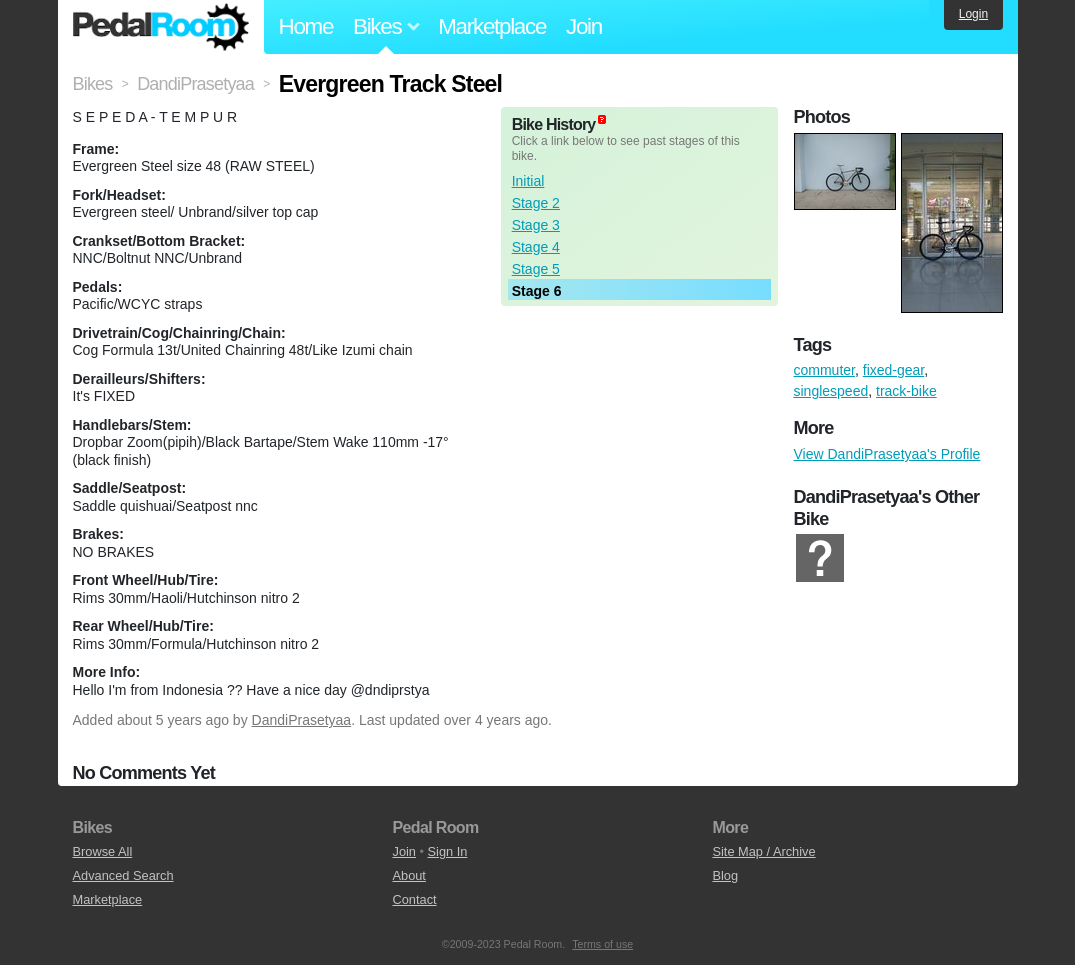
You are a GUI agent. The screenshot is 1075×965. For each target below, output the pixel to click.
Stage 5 (536, 269)
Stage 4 (536, 247)
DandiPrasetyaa (302, 720)
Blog (725, 875)
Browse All (103, 851)
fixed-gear (893, 370)
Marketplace (492, 26)
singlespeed (831, 391)
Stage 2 (536, 203)
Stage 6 (537, 291)
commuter (824, 370)
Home (306, 26)
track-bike (906, 391)
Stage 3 (536, 225)
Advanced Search (123, 875)
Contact (414, 899)
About (408, 875)
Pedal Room (161, 27)
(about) (602, 119)
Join (584, 26)
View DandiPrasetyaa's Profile (887, 454)
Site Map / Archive (763, 851)
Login (973, 14)
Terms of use (602, 944)
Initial (528, 181)
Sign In (448, 851)
